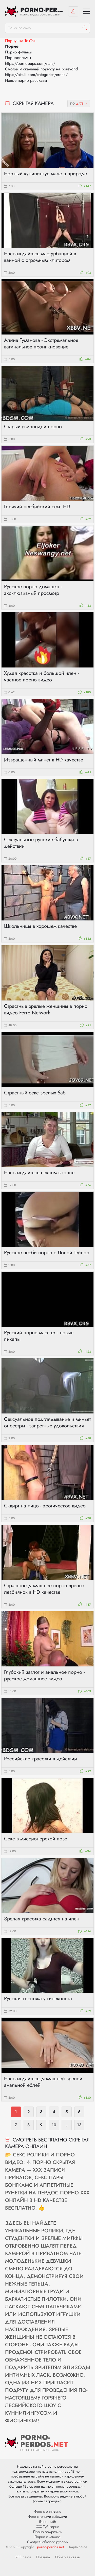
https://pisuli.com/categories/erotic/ (36, 74)
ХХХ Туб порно (47, 2526)
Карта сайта (78, 2546)
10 (54, 2125)
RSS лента (23, 2557)
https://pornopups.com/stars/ (30, 63)
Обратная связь (67, 2557)
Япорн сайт (47, 2521)
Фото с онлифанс (47, 2511)
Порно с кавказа (47, 2536)
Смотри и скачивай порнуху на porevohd (41, 69)
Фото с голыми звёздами (47, 2516)
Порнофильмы (18, 58)
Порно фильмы (18, 52)
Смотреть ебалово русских (47, 2541)
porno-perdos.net (50, 2546)
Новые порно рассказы (26, 80)
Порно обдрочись (47, 2531)
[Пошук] (85, 28)
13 (79, 2125)
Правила (43, 2557)
